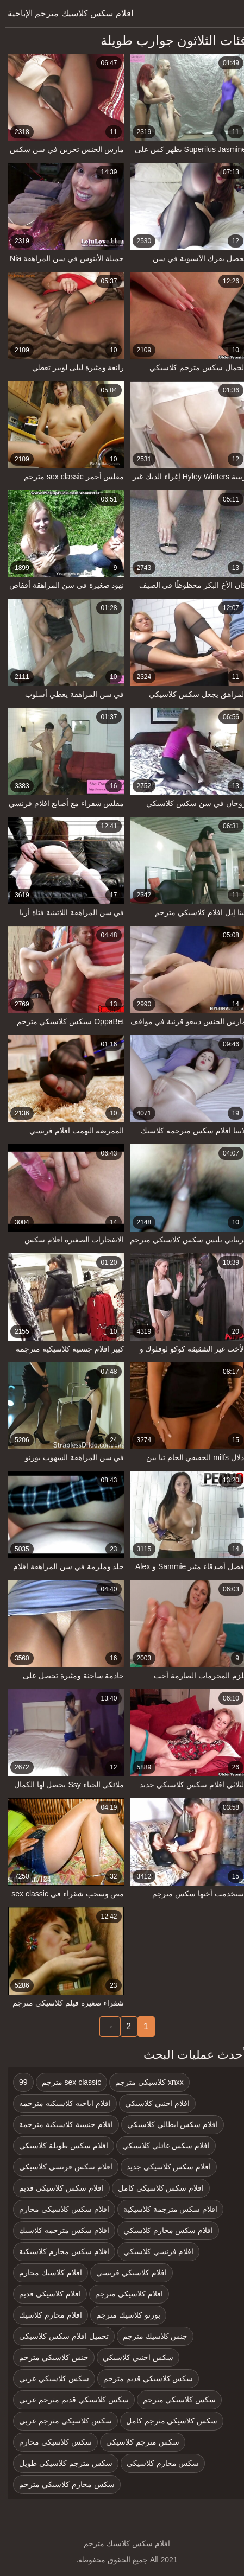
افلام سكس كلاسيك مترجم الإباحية (65, 13)
